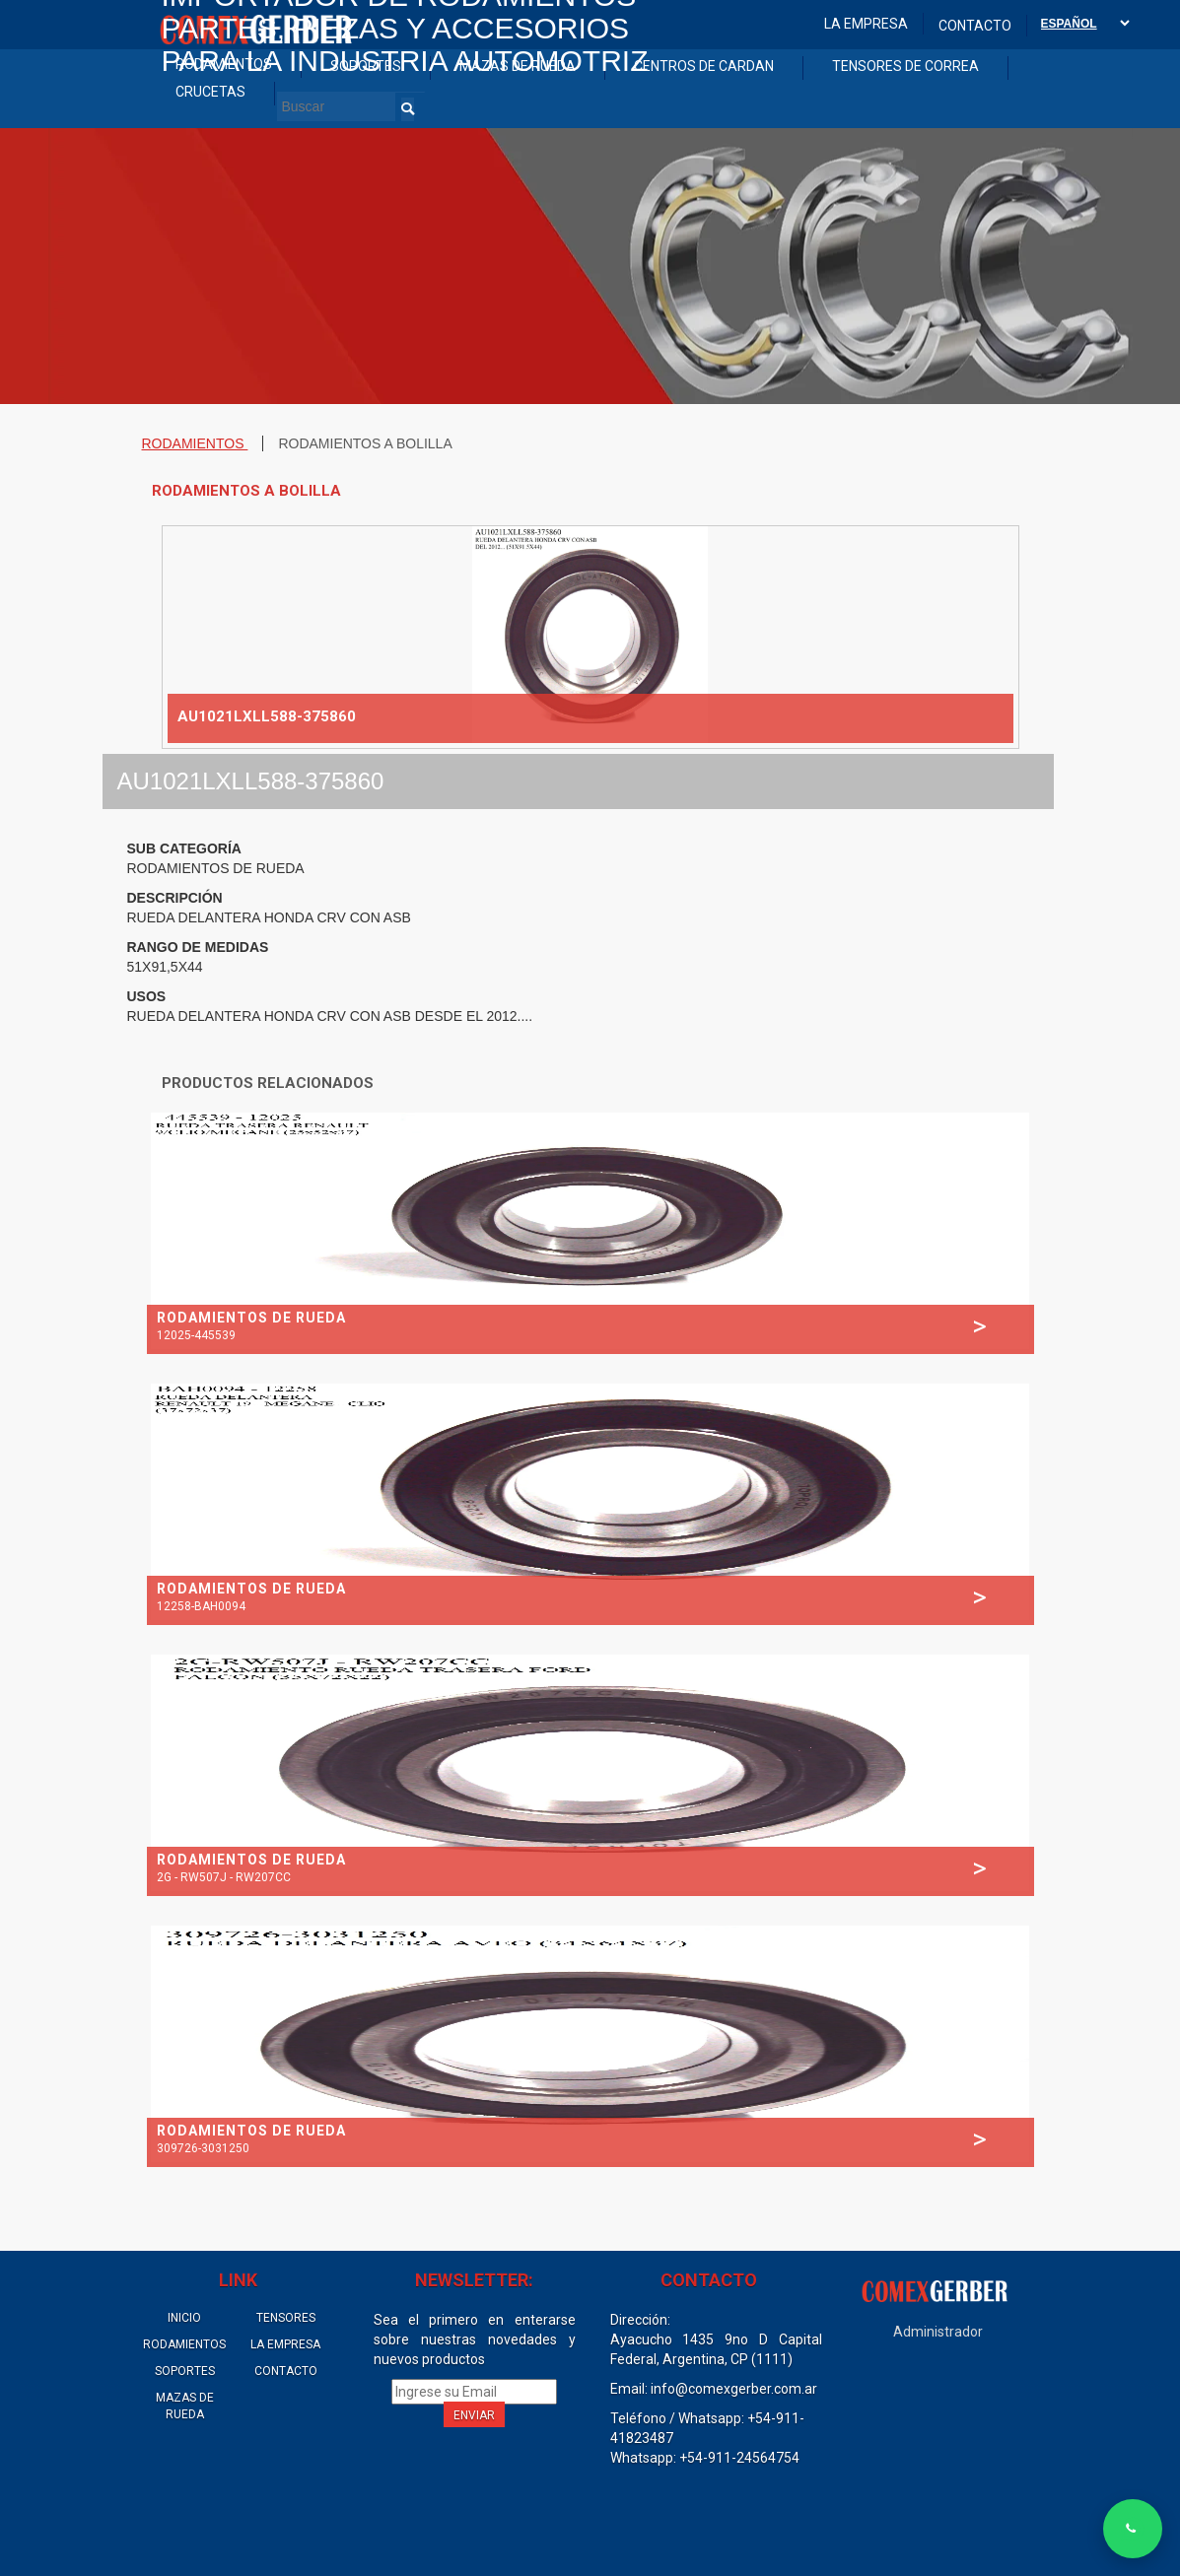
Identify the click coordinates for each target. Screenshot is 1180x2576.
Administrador (938, 2331)
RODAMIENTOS (195, 443)
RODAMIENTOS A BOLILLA (364, 443)
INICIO (184, 2318)
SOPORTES (185, 2371)
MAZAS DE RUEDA (185, 2406)
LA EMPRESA (285, 2344)
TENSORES (285, 2318)
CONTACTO (285, 2371)
